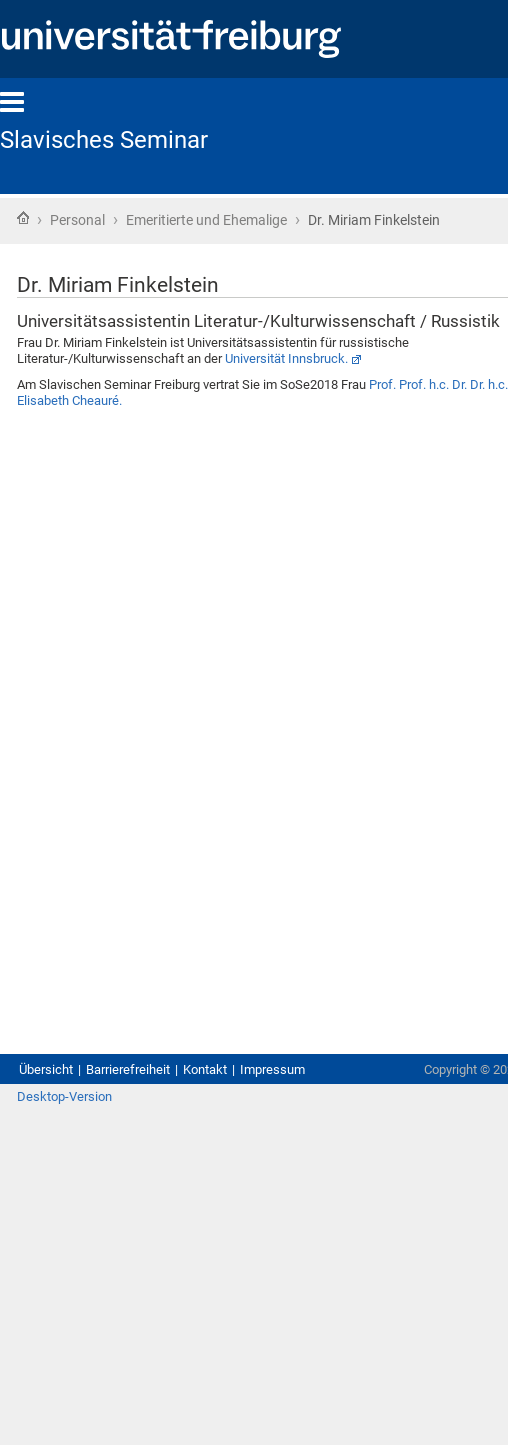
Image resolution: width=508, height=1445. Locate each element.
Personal (77, 220)
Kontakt (205, 1069)
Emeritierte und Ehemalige (206, 220)
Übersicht (46, 1069)
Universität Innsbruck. (286, 358)
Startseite (23, 218)
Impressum (272, 1069)
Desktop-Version (64, 1096)
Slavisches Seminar (104, 140)
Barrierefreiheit (128, 1069)
